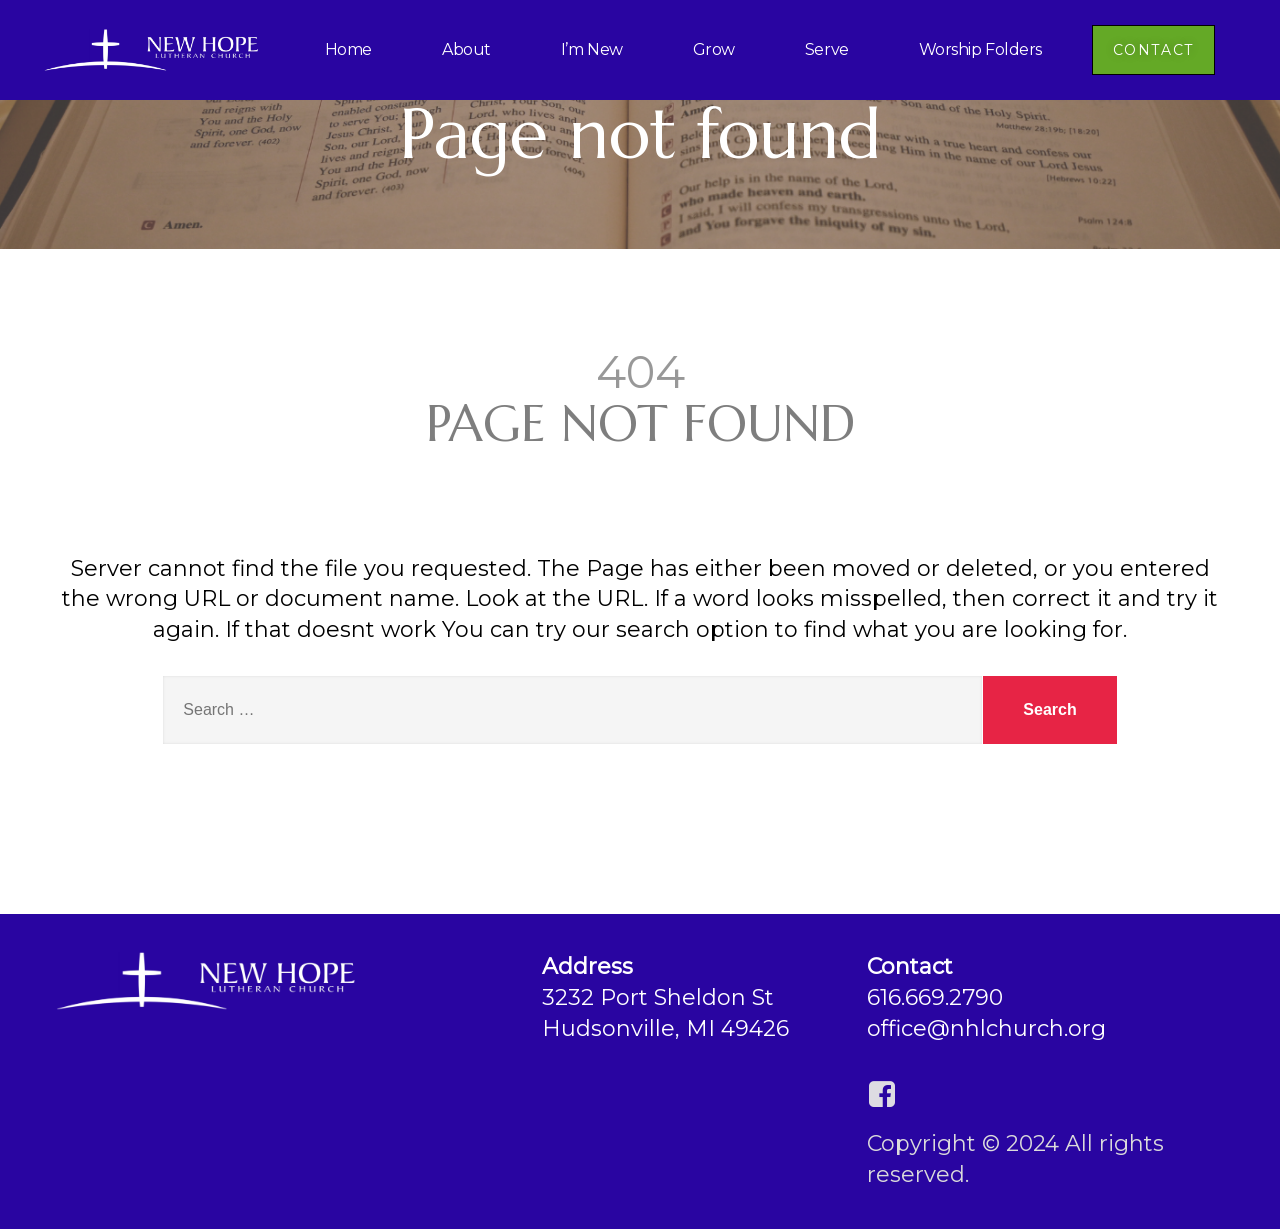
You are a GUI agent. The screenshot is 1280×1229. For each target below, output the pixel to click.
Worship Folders (980, 49)
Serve (827, 49)
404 (640, 371)
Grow (714, 49)
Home (348, 49)
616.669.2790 (935, 997)
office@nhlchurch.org (986, 1028)
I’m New (592, 49)
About (466, 49)
